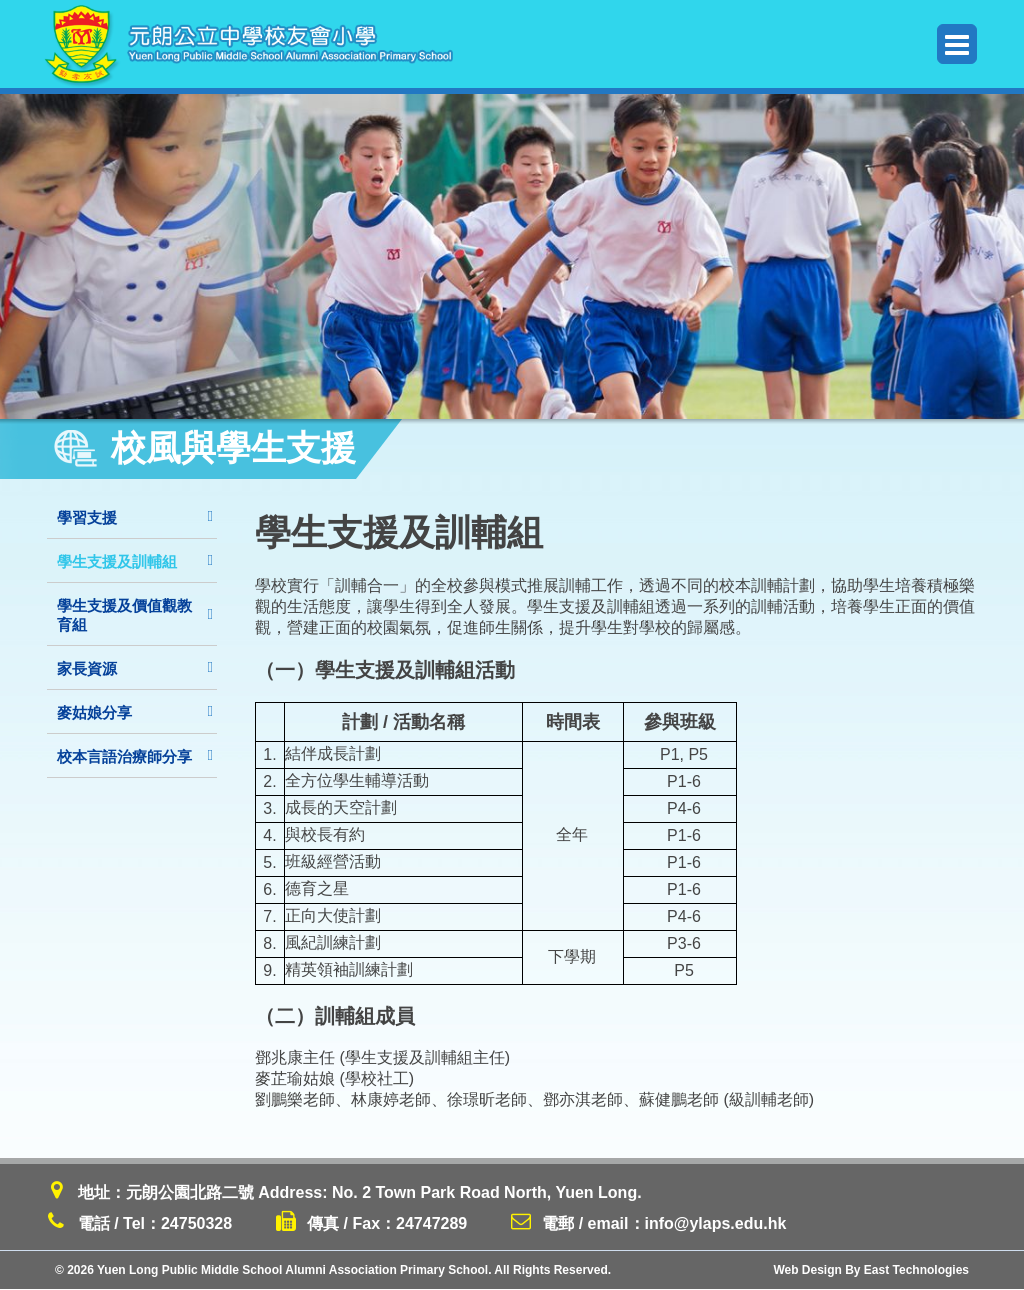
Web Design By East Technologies (871, 1271)
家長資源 (135, 668)
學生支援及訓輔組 (135, 561)
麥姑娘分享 (135, 712)
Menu (957, 44)
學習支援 (135, 517)
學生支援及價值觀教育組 (135, 615)
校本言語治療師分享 (135, 756)
